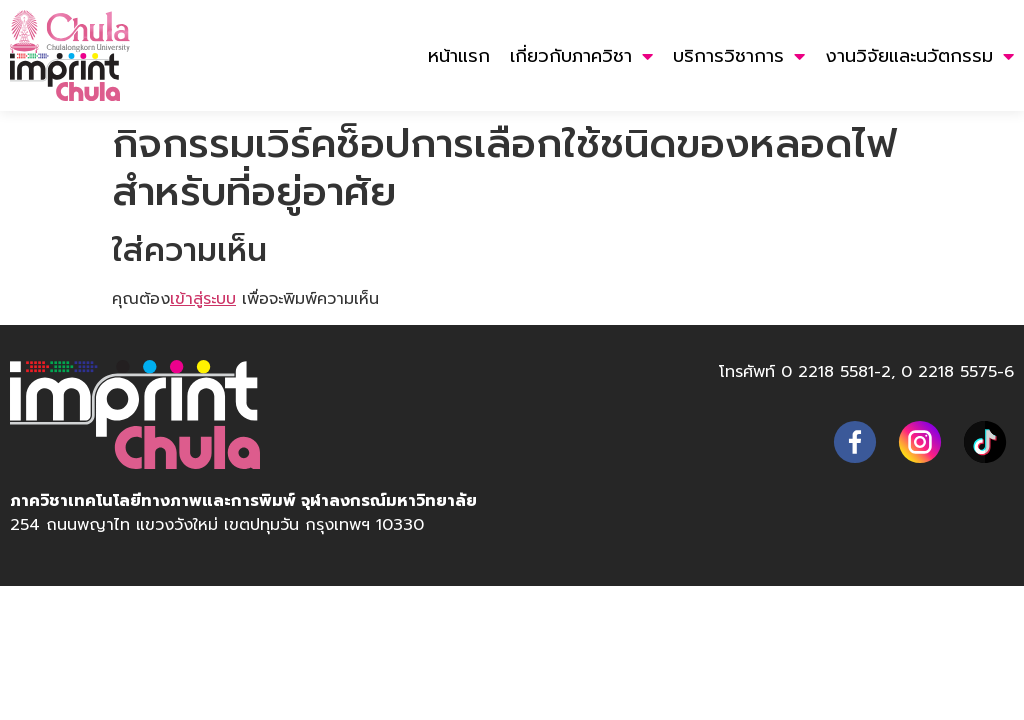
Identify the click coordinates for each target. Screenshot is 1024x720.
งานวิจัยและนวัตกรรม (919, 56)
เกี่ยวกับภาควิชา (581, 56)
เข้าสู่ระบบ (203, 298)
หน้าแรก (459, 56)
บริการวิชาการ (739, 56)
